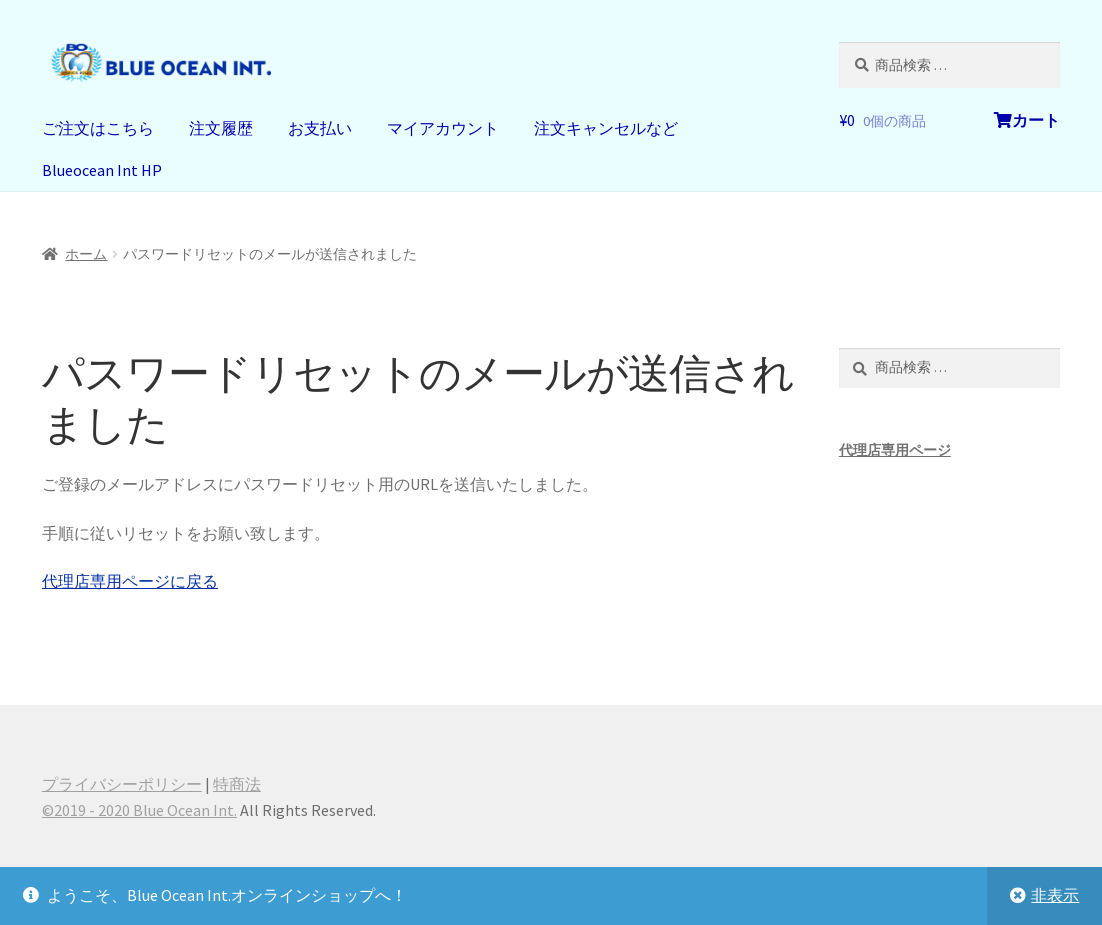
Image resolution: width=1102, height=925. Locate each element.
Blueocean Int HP (102, 170)
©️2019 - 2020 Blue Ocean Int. (139, 810)
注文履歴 (221, 128)
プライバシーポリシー (122, 784)
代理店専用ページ (895, 450)
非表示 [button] (1055, 895)
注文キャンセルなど (606, 128)
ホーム (86, 254)
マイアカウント (443, 128)
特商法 (237, 784)
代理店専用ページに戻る (130, 581)
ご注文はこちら (98, 128)
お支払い (320, 128)
